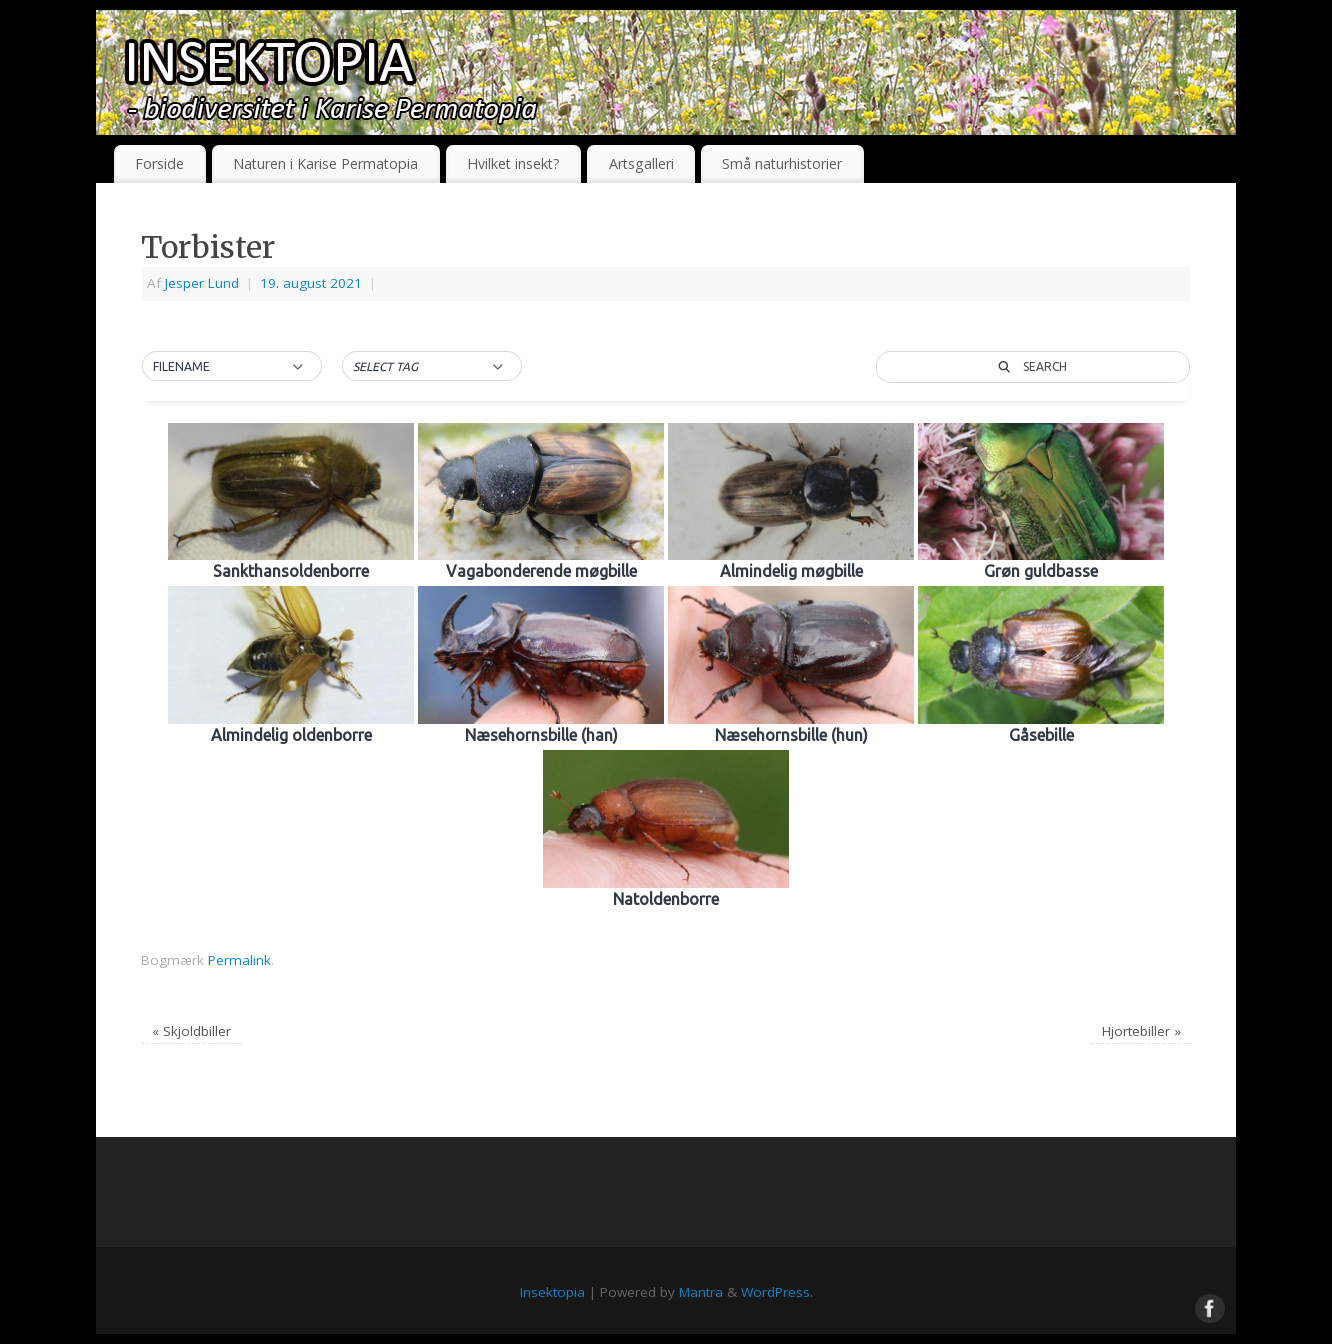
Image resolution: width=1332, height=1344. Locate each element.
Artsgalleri (641, 163)
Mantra (701, 1292)
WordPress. (777, 1292)
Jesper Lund (202, 283)
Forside (159, 163)
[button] (232, 367)
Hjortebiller (1141, 1031)
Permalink (239, 960)
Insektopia (552, 1292)
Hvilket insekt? (513, 163)
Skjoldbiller (191, 1031)
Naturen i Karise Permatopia (325, 163)
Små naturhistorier (782, 163)
